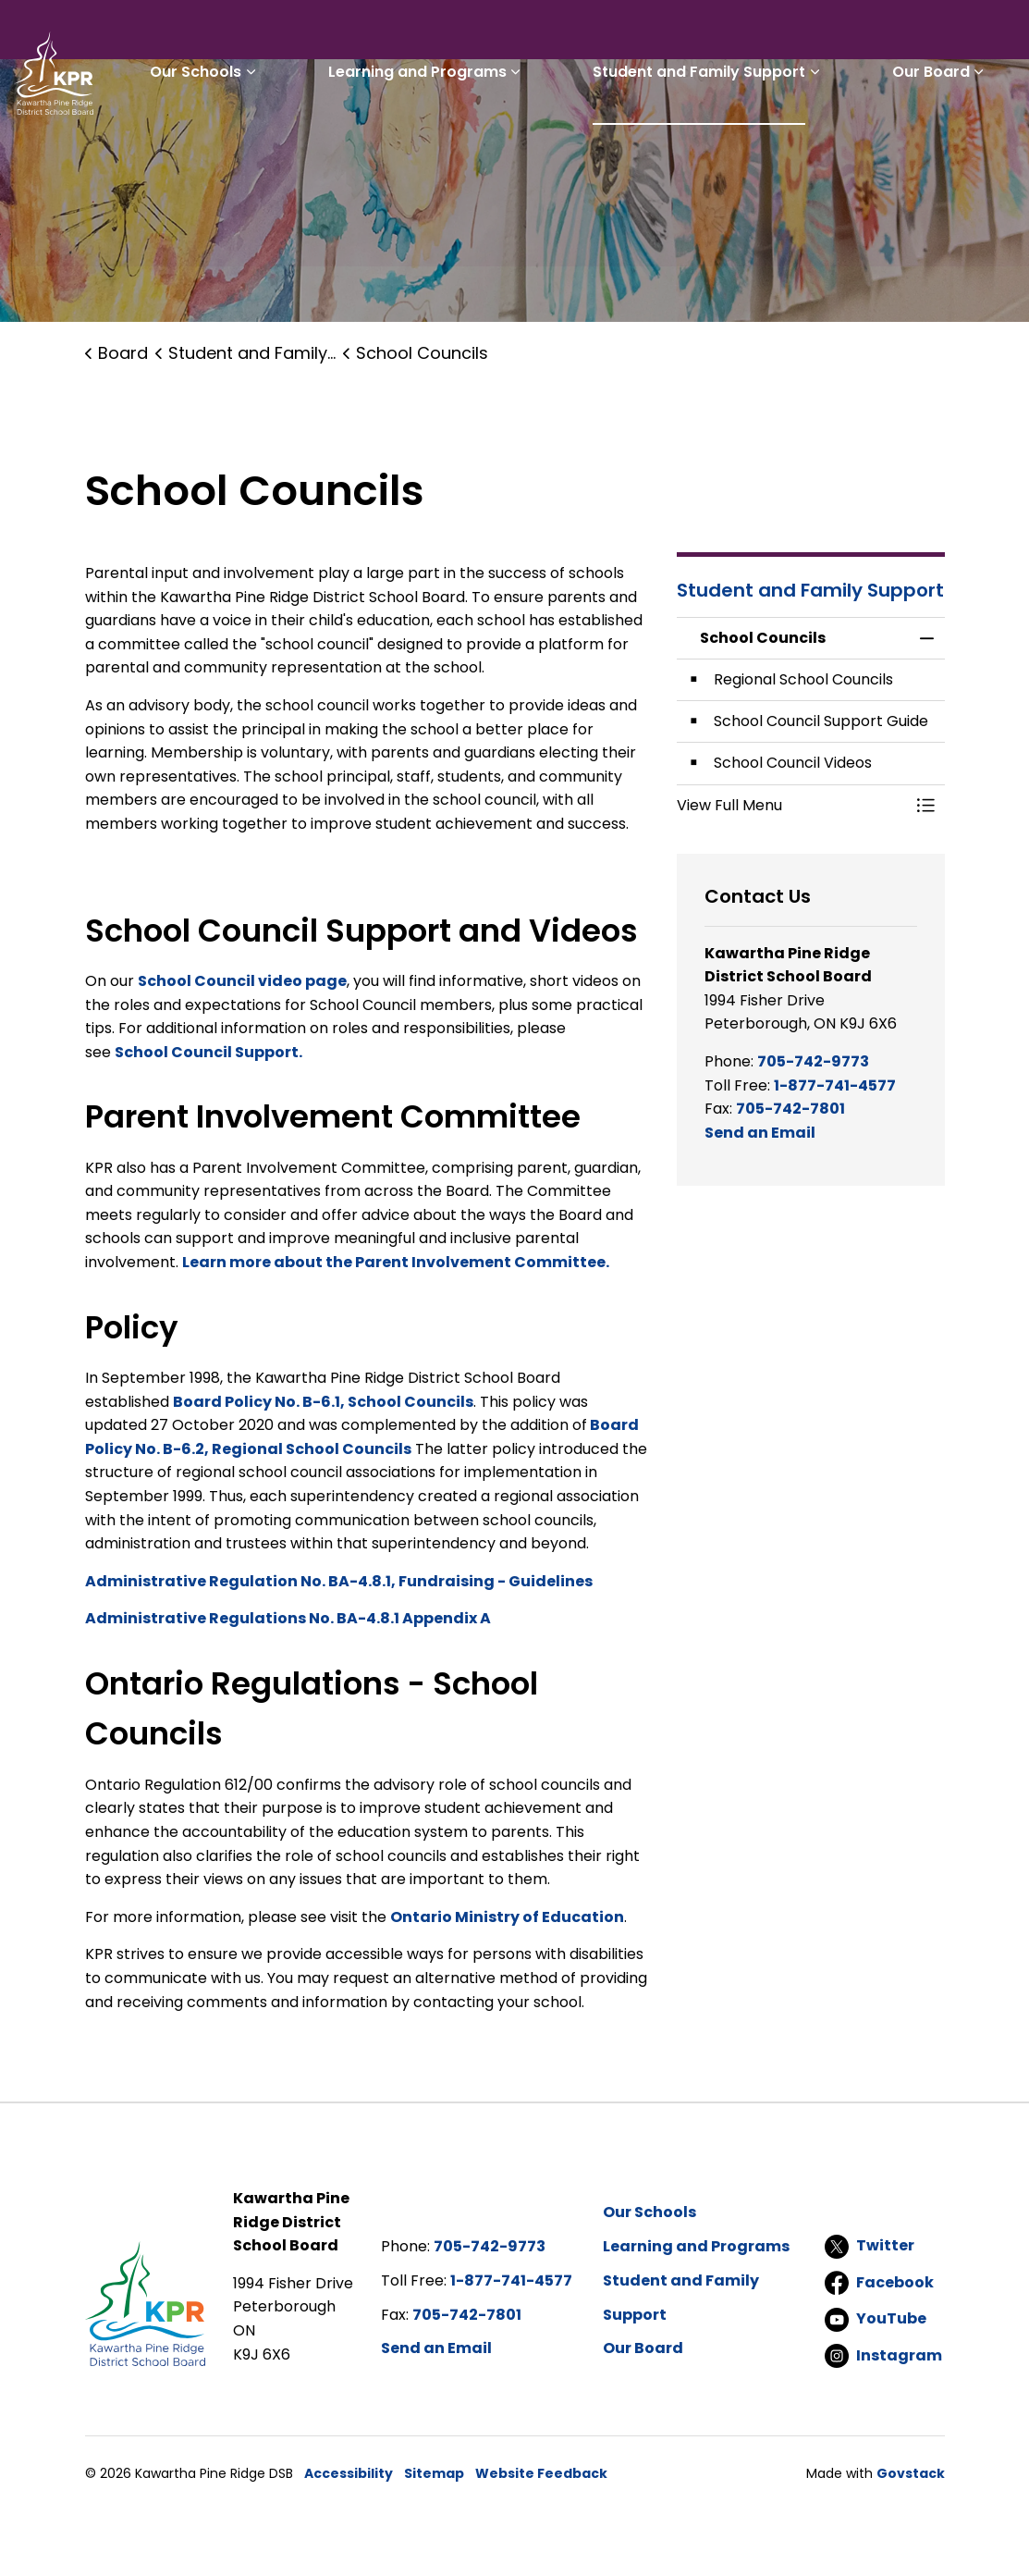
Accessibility (348, 2473)
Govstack (910, 2473)
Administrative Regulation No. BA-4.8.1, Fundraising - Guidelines (339, 1581)
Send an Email (759, 1132)
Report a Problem (746, 33)
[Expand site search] (996, 33)
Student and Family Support (732, 136)
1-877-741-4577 (835, 1085)
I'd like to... (898, 33)
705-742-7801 (790, 1108)
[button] (792, 805)
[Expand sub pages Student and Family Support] (848, 137)
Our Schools (274, 136)
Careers (626, 33)
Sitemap (434, 2473)
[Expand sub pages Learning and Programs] (571, 137)
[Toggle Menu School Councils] (926, 805)
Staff (557, 33)
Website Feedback (541, 2473)
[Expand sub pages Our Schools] (329, 137)
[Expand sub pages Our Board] (990, 137)
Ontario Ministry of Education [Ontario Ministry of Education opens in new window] (507, 1917)
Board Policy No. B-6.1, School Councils (323, 1401)
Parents (488, 33)
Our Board (942, 136)
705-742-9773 (813, 1061)
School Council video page (242, 981)
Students (403, 33)
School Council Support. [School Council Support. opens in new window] (208, 1052)
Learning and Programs (473, 136)
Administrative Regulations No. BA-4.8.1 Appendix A (288, 1618)
